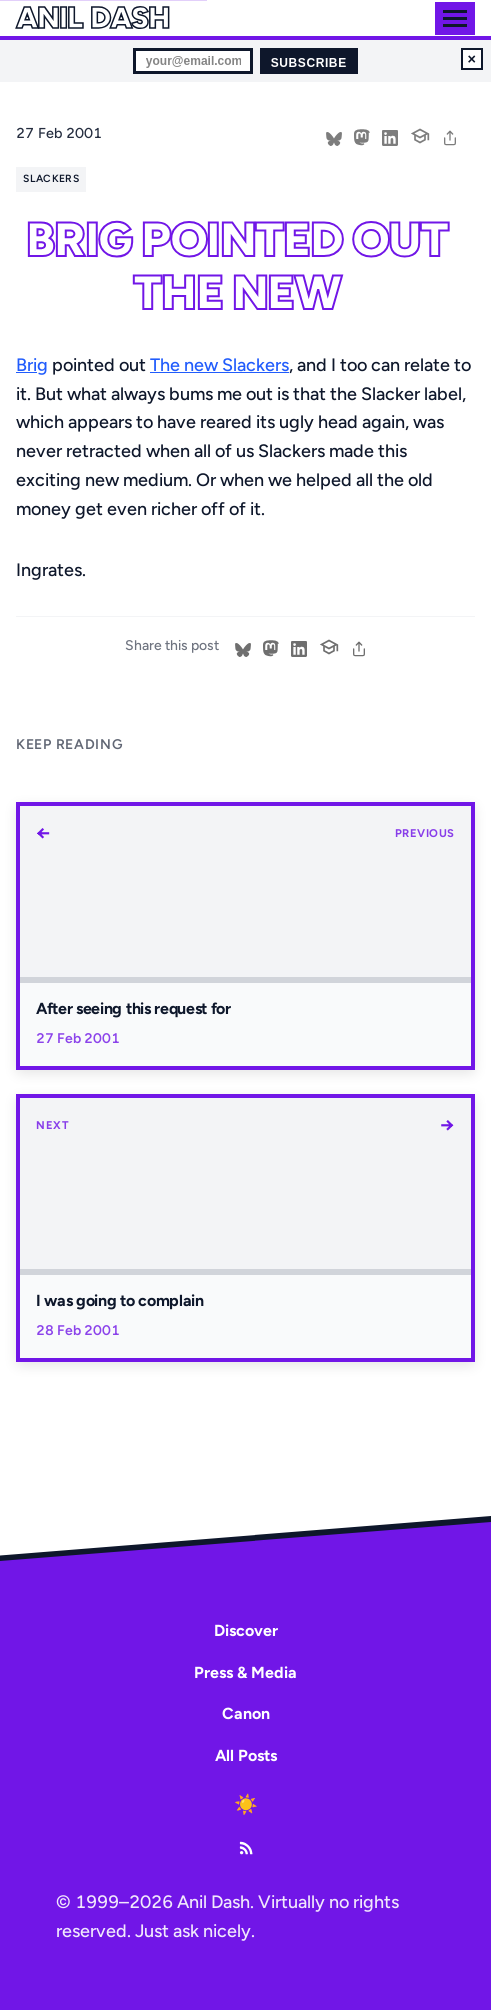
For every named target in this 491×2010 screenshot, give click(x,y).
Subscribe (309, 63)
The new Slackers (219, 365)
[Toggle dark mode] (246, 1804)
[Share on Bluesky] (334, 136)
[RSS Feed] (246, 1848)
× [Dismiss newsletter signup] (472, 59)
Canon (246, 1713)
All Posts (246, 1755)
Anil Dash (92, 18)
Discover (246, 1630)
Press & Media (245, 1672)
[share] (450, 136)
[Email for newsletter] (193, 61)
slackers (51, 178)
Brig (32, 365)
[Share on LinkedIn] (390, 136)
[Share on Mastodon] (362, 136)
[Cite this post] (420, 134)
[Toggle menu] (455, 18)
